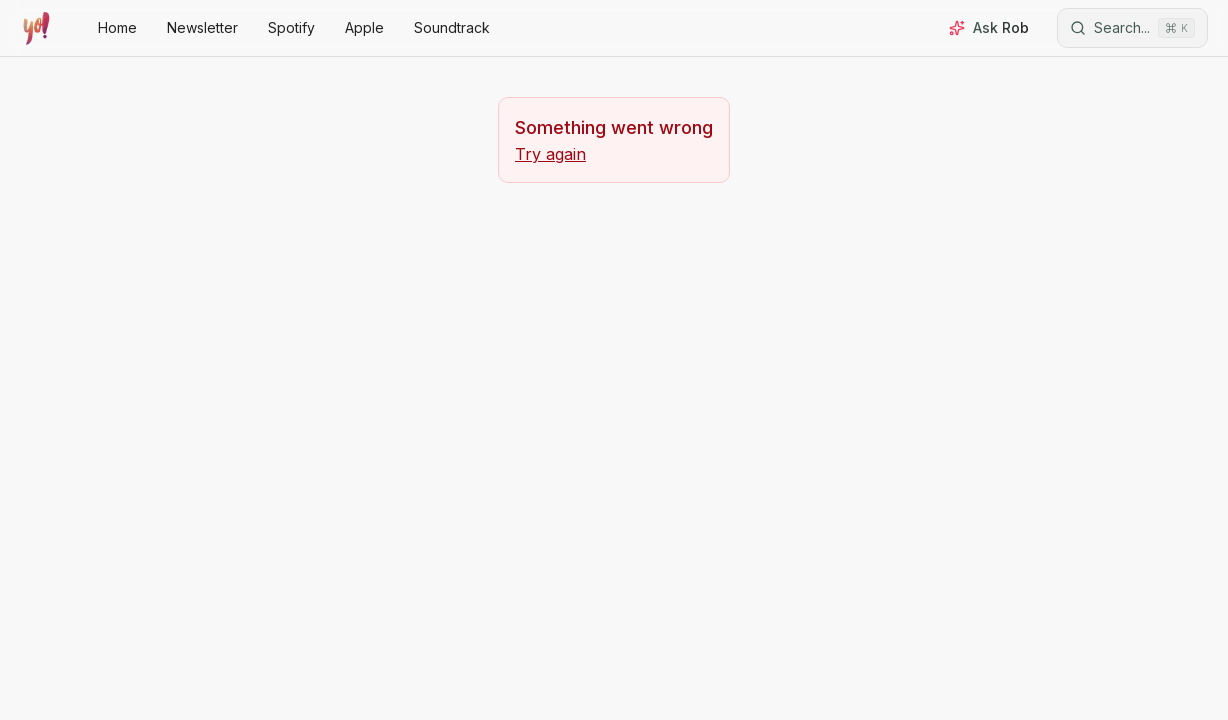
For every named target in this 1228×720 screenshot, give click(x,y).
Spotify (291, 27)
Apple (364, 27)
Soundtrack (452, 27)
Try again (550, 154)
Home (117, 27)
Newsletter (202, 27)
